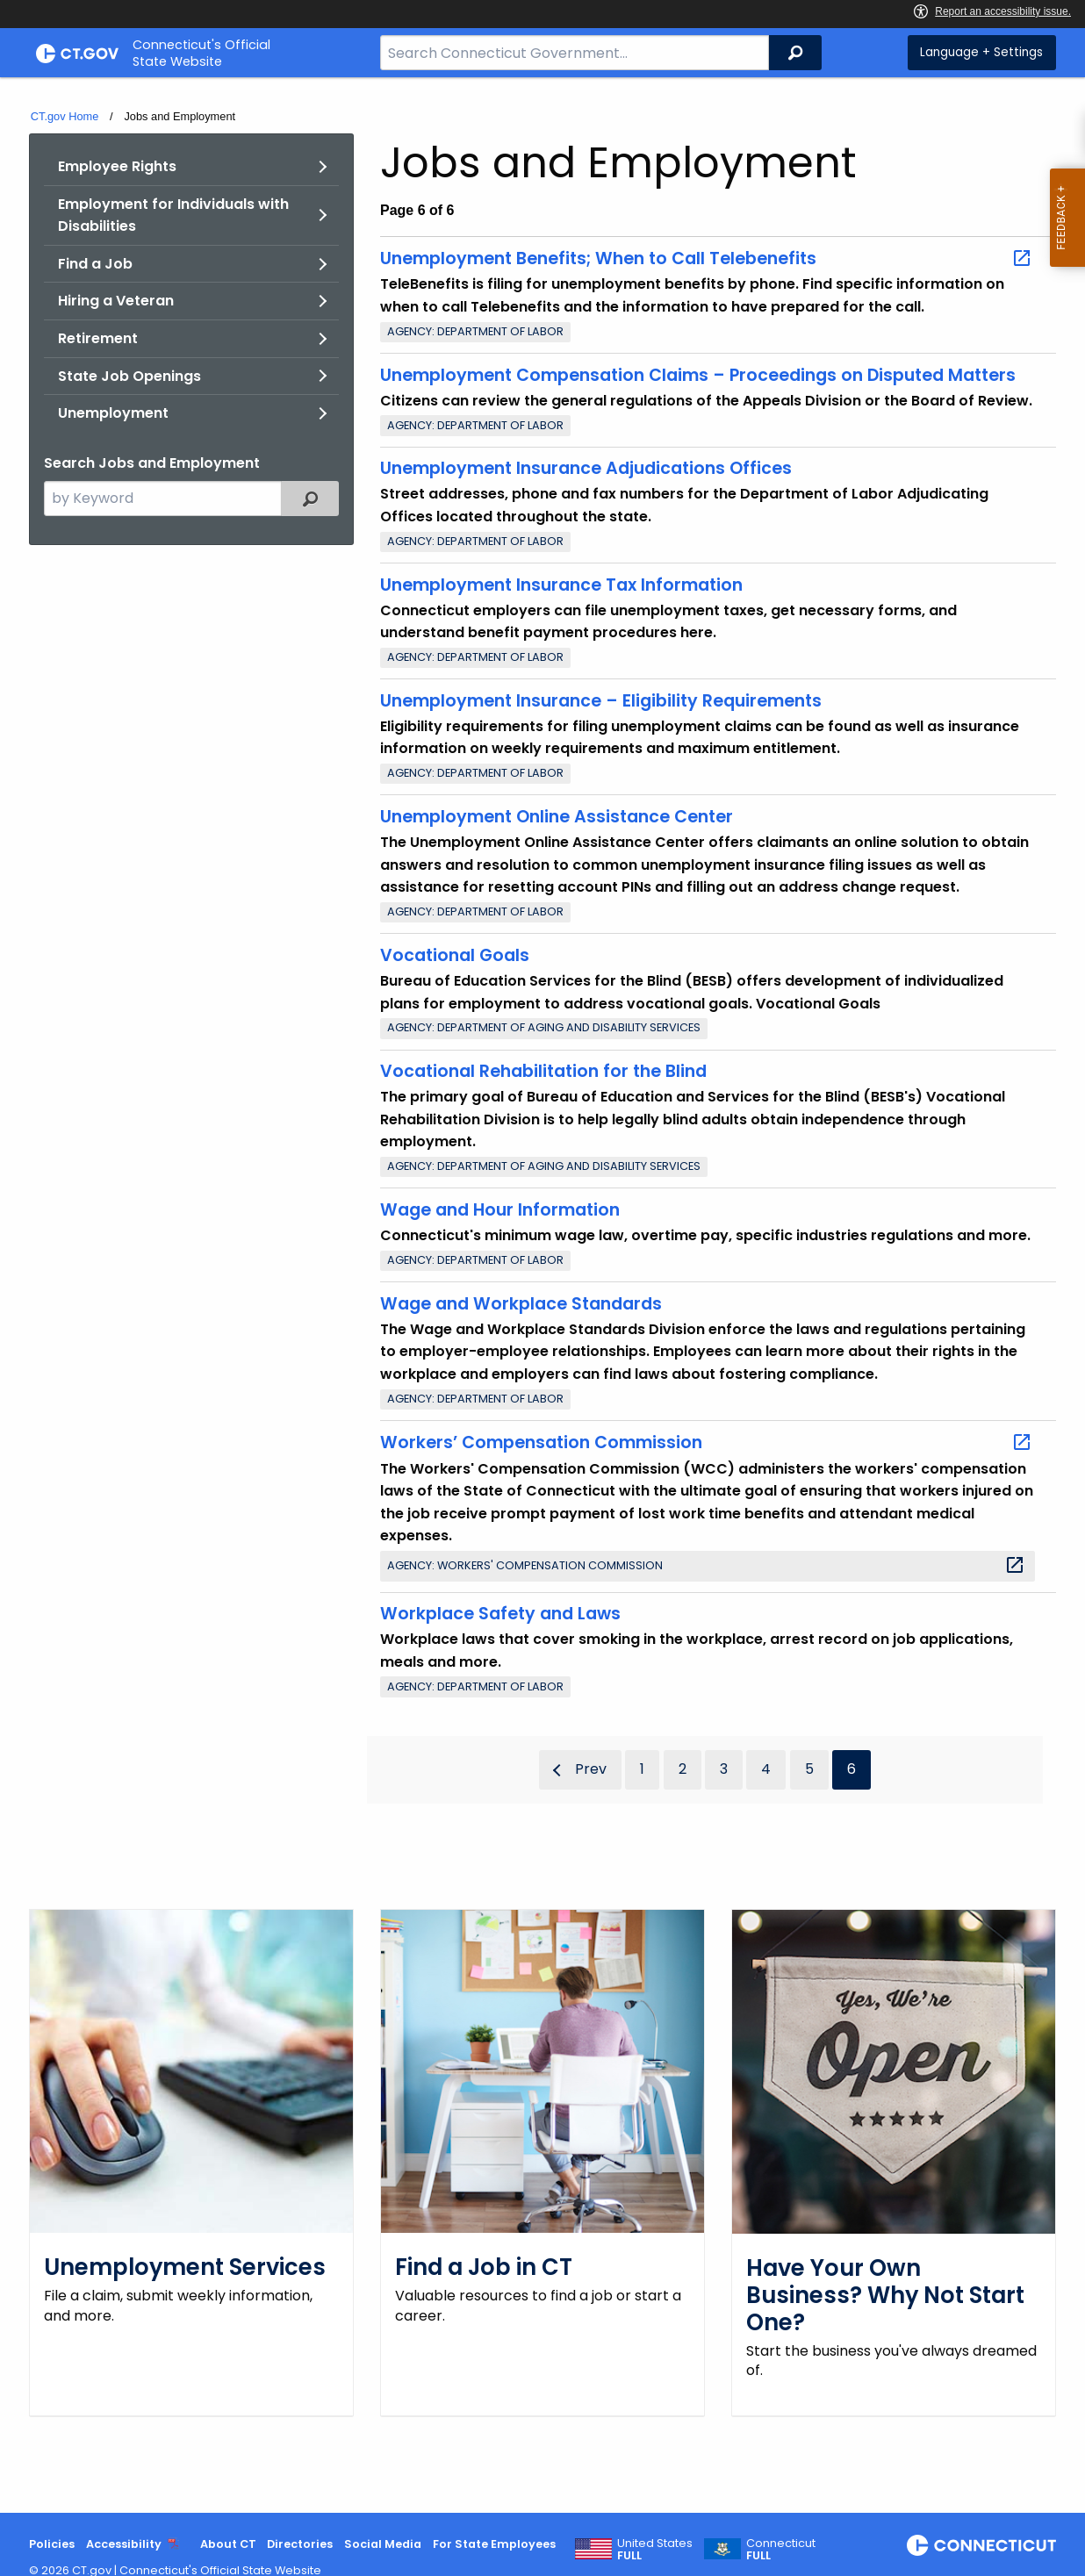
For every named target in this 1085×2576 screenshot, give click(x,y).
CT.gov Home (65, 116)
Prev (591, 1769)
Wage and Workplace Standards (521, 1304)
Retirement (98, 338)
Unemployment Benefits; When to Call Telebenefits (706, 258)
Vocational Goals (454, 955)
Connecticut (781, 2549)
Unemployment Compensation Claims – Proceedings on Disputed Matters (698, 375)
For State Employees (494, 2544)
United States (655, 2549)
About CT (228, 2544)
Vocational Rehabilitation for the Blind (543, 1071)
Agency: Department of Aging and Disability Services (544, 1027)
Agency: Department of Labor (475, 331)
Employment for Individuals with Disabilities (173, 215)
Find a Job (95, 264)
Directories (300, 2544)
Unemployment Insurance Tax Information (561, 585)
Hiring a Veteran (116, 301)
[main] (542, 1295)
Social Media (382, 2544)
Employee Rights (117, 166)
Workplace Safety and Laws (500, 1613)
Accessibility (124, 2544)
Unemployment (113, 413)
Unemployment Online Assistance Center (556, 817)
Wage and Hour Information (500, 1210)
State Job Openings (129, 376)
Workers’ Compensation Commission (706, 1442)
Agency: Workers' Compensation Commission (706, 1564)
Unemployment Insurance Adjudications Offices (586, 468)
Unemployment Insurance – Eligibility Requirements (601, 701)
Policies (52, 2544)
